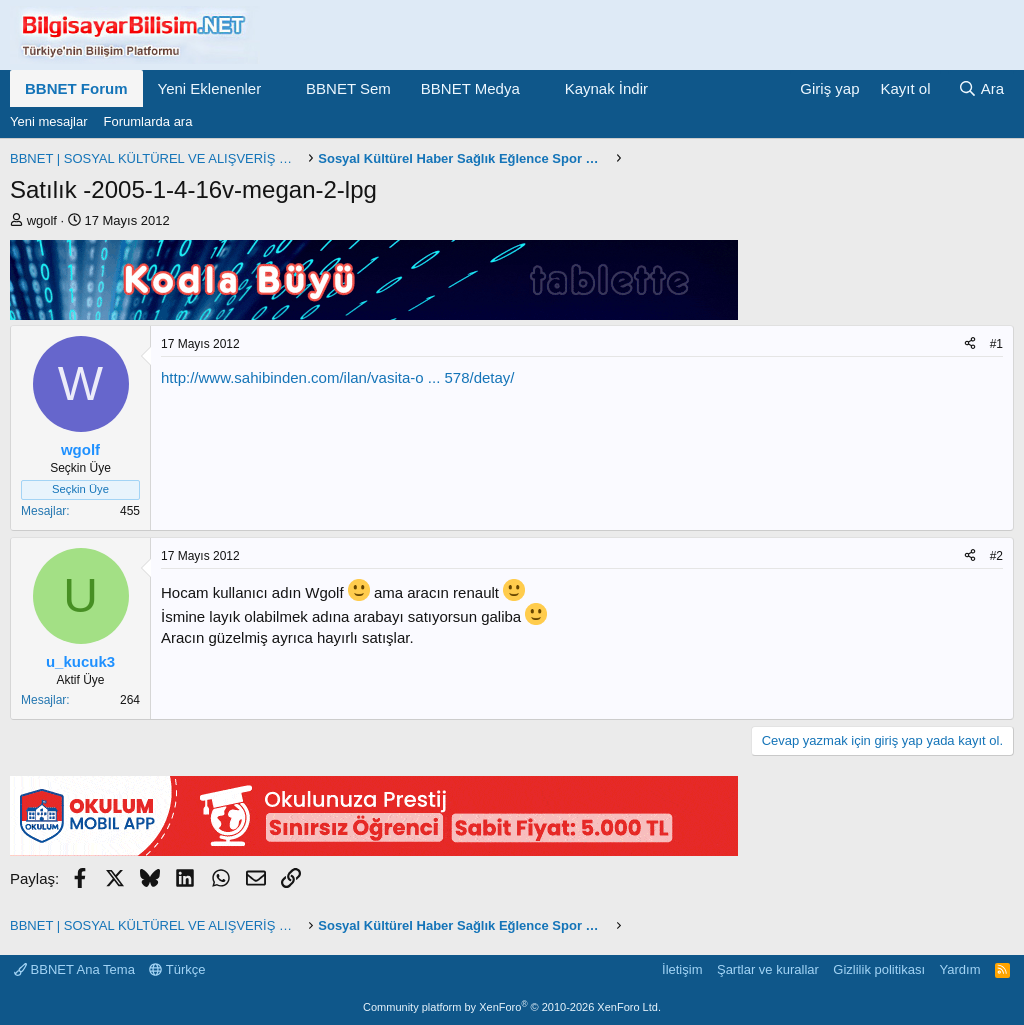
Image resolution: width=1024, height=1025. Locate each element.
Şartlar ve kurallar (768, 969)
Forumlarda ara (148, 121)
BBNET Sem (348, 88)
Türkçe (177, 969)
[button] (277, 88)
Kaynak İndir (606, 88)
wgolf (42, 220)
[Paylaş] (970, 344)
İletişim (682, 969)
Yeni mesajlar (49, 121)
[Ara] (981, 88)
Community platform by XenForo (512, 1007)
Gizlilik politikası (879, 969)
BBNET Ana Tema (74, 969)
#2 (996, 556)
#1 (996, 344)
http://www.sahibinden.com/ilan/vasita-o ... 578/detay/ (338, 377)
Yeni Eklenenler (210, 88)
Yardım (960, 969)
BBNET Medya (470, 88)
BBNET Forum (76, 88)
